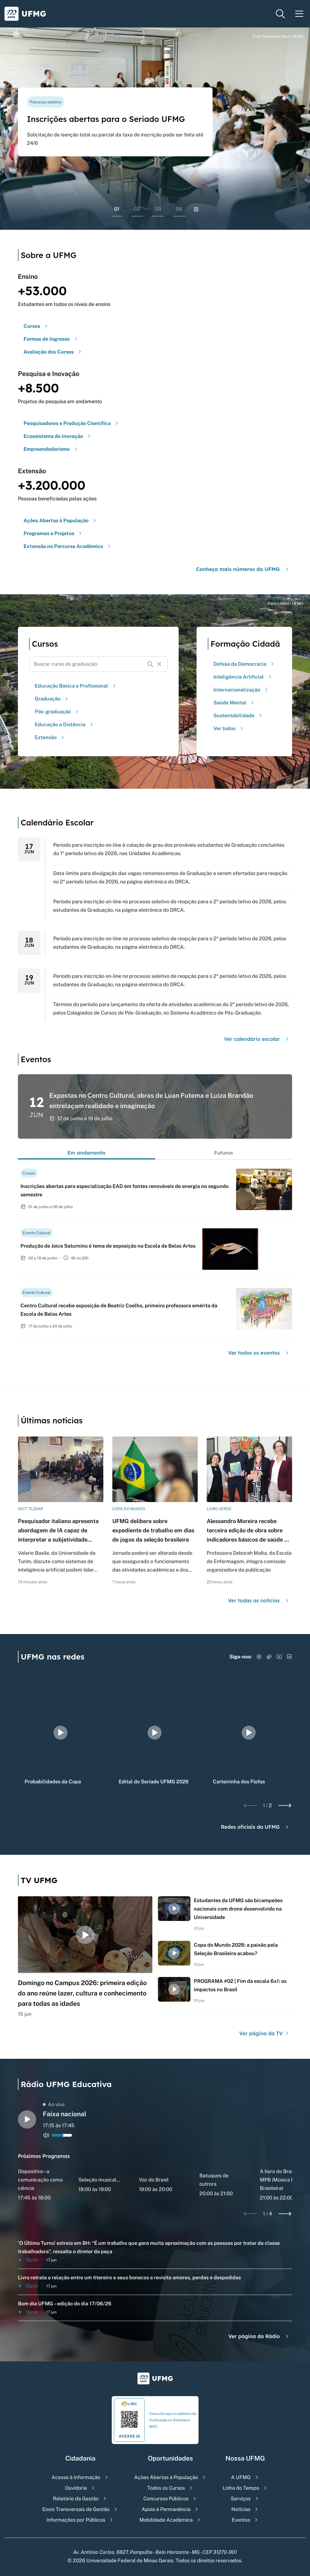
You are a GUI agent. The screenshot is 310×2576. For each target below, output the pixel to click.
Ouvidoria (76, 2488)
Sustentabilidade (238, 715)
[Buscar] (150, 664)
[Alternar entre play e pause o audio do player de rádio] (27, 2119)
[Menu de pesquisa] (280, 14)
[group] (60, 1733)
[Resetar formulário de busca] (159, 664)
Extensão (50, 737)
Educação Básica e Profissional (76, 686)
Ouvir (28, 2260)
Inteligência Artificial (243, 677)
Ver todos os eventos (259, 1353)
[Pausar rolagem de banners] (196, 209)
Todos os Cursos (166, 2488)
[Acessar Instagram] (259, 1657)
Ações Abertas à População (166, 2477)
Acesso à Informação (76, 2477)
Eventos (241, 2520)
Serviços (241, 2498)
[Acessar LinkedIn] (289, 1657)
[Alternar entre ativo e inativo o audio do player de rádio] (46, 2135)
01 (117, 209)
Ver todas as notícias (259, 1600)
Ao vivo (53, 2104)
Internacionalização (241, 690)
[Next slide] (285, 1805)
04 (179, 209)
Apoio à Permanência (166, 2509)
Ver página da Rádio (259, 2336)
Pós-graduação (57, 711)
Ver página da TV (264, 2033)
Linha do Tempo (241, 2488)
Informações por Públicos (75, 2520)
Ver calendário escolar (257, 1039)
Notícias (240, 2509)
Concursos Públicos (165, 2498)
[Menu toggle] (299, 14)
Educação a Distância (64, 724)
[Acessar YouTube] (279, 1657)
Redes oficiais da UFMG (255, 1827)
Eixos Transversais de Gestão (75, 2509)
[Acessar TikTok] (269, 1657)
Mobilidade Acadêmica (166, 2520)
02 (137, 209)
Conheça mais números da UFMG (243, 569)
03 (158, 209)
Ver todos (228, 728)
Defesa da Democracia (244, 664)
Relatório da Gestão (76, 2498)
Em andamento (86, 1153)
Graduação (52, 699)
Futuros (223, 1153)
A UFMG (241, 2477)
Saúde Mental (234, 703)
